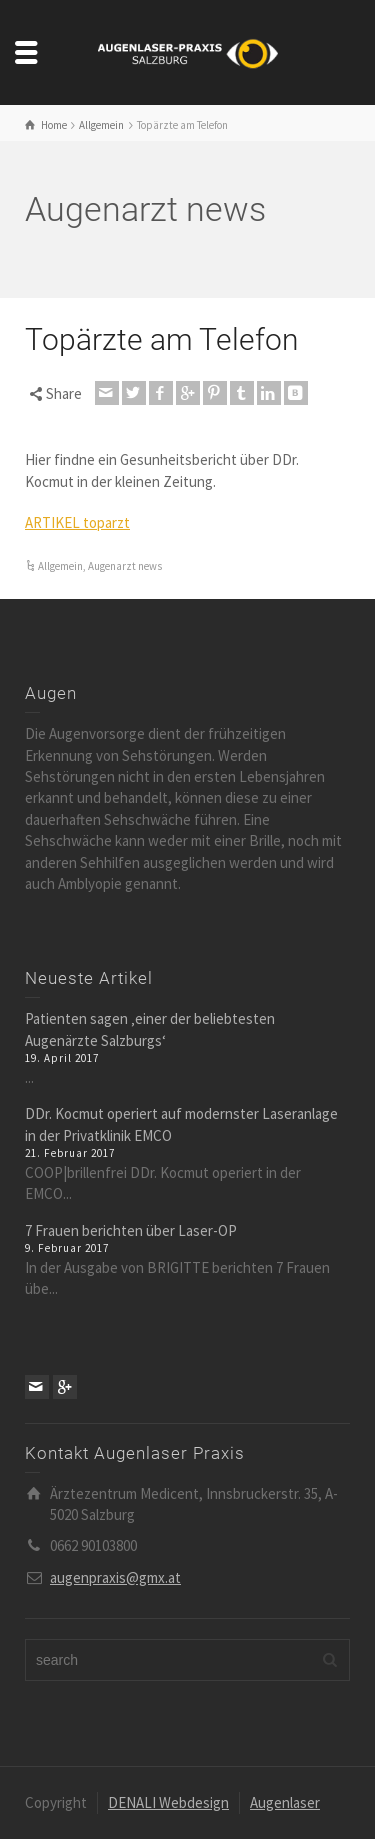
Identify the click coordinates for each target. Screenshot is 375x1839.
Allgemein (60, 566)
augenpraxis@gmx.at (115, 1577)
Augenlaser (285, 1802)
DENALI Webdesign (168, 1802)
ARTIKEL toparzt (77, 522)
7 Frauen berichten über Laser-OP (131, 1230)
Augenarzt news (125, 566)
